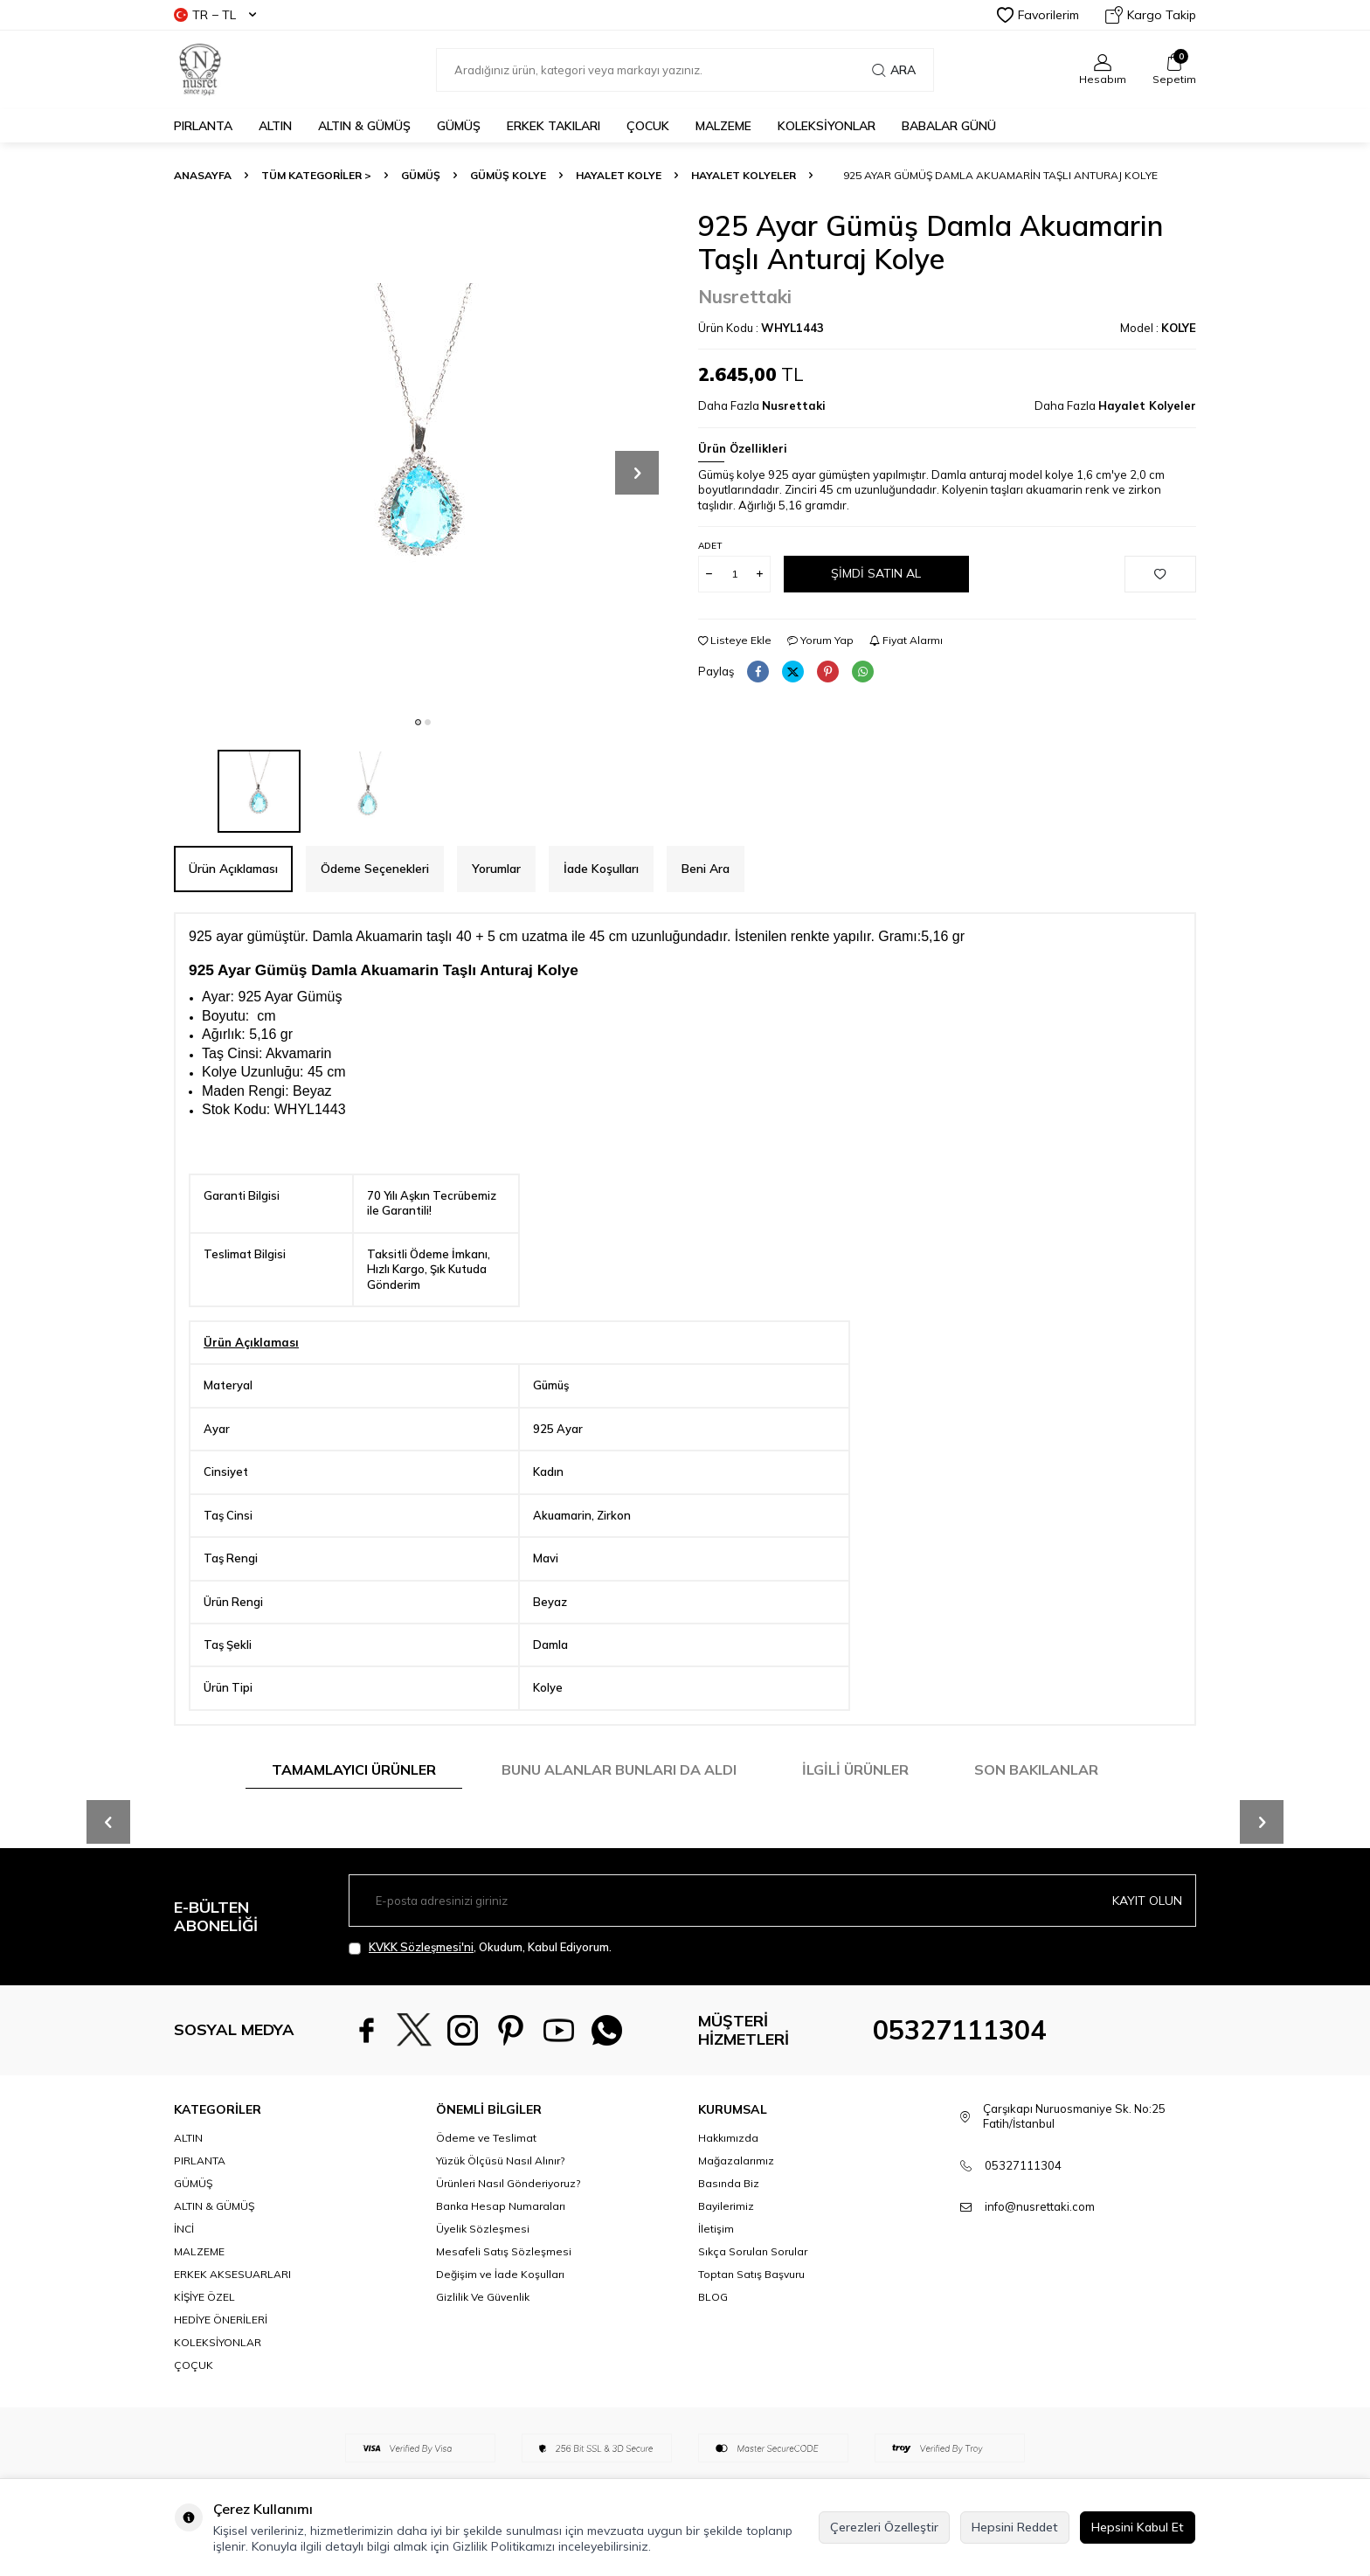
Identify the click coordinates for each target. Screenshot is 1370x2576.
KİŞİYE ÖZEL (204, 2296)
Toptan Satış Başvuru (751, 2274)
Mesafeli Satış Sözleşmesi (503, 2251)
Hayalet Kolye (618, 175)
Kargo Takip (1150, 15)
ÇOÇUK (193, 2365)
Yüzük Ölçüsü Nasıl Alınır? (500, 2160)
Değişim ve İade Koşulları (500, 2274)
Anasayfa (203, 175)
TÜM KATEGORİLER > (316, 175)
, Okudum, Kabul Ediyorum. (480, 1947)
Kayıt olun (1147, 1900)
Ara (894, 70)
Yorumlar (496, 868)
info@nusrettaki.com (1040, 2206)
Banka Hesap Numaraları (500, 2205)
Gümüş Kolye (508, 175)
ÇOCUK (647, 126)
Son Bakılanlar (1036, 1769)
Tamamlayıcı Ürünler (354, 1769)
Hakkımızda (728, 2137)
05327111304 (959, 2029)
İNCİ (184, 2228)
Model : (1158, 328)
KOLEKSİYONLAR (826, 126)
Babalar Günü (949, 126)
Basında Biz (728, 2183)
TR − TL (215, 15)
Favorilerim (1038, 15)
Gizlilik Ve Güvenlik (482, 2296)
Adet (710, 545)
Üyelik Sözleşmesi (482, 2228)
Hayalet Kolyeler (743, 175)
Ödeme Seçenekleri (375, 868)
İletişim (716, 2228)
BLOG (713, 2296)
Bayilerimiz (726, 2205)
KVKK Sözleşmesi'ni (421, 1947)
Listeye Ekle (734, 640)
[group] (423, 458)
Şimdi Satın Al (876, 573)
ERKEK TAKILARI (553, 126)
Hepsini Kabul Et (1137, 2527)
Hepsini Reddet (1015, 2527)
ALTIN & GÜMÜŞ (364, 126)
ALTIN (275, 126)
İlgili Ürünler (855, 1769)
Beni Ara (706, 868)
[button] (418, 722)
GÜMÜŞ (459, 126)
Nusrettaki (745, 296)
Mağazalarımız (736, 2160)
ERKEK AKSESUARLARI (232, 2274)
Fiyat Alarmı (906, 640)
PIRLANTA (203, 126)
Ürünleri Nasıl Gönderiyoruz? (508, 2183)
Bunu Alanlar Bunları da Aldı (619, 1769)
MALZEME (723, 126)
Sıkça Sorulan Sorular (752, 2251)
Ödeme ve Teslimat (486, 2137)
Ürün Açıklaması (233, 868)
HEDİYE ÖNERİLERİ (220, 2319)
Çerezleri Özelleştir (884, 2527)
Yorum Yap (820, 640)
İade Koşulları (601, 868)
